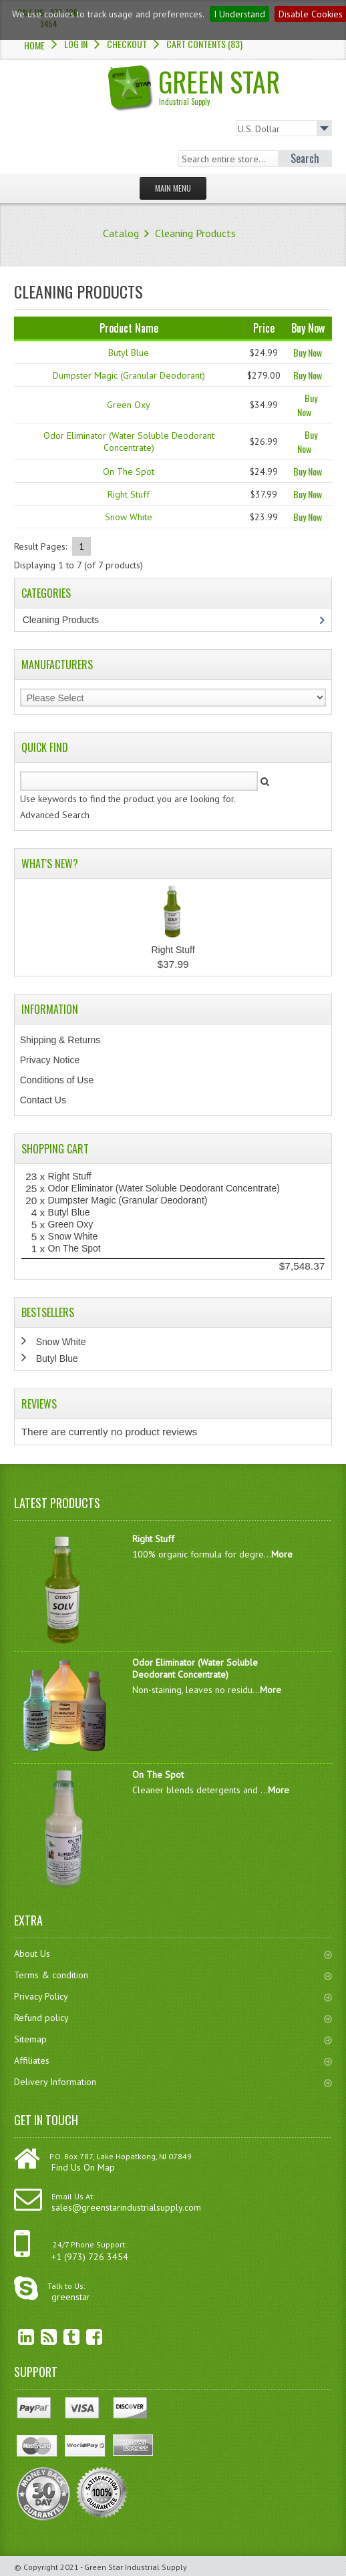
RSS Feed (39, 2336)
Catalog (121, 233)
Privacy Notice (49, 1060)
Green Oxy (128, 405)
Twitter (61, 2336)
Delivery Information (173, 2082)
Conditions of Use (57, 1080)
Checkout (127, 44)
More (282, 1554)
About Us (173, 1954)
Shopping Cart (55, 1149)
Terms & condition (173, 1975)
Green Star (219, 84)
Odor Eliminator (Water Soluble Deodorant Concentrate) (128, 441)
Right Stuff (129, 494)
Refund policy (173, 2018)
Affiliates (173, 2060)
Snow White (128, 517)
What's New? (49, 864)
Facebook (84, 2336)
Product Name (129, 328)
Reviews (39, 1404)
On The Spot (128, 472)
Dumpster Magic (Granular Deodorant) (129, 375)
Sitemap (173, 2039)
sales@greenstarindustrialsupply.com (126, 2207)
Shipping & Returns (60, 1040)
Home (34, 45)
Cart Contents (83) (204, 44)
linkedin (16, 2336)
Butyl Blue (128, 353)
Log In (76, 44)
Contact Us (43, 1100)
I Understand (239, 14)
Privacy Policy (173, 1996)
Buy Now (307, 352)
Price (264, 328)
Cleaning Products (195, 233)
